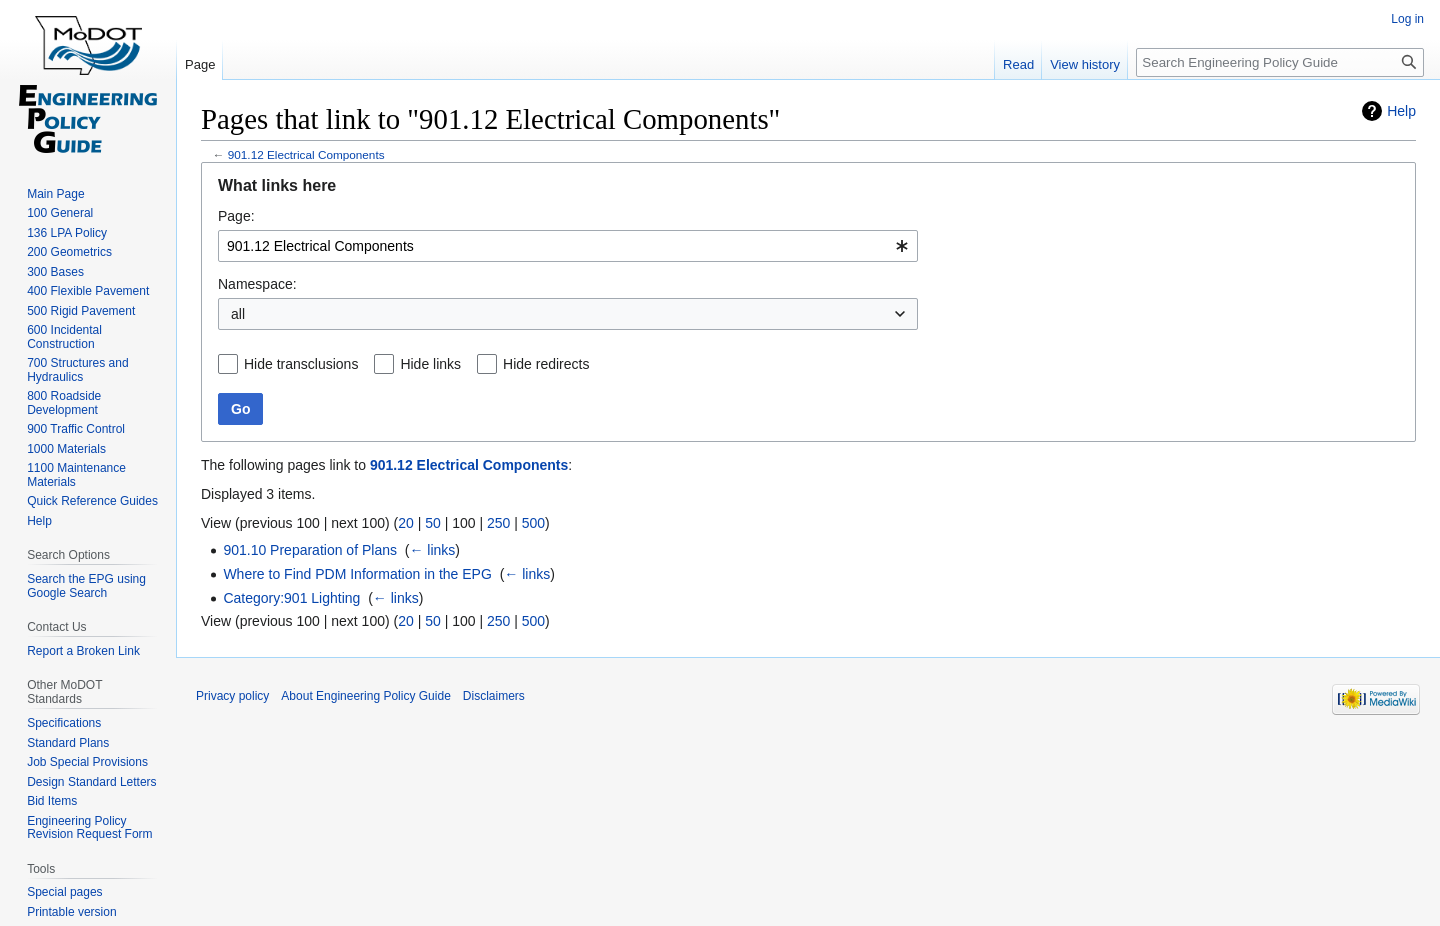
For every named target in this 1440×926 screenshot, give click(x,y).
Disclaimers (494, 696)
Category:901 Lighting (291, 598)
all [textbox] (238, 314)
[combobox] (568, 246)
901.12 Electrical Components (306, 154)
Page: (236, 216)
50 (433, 523)
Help (1401, 111)
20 (406, 523)
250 (498, 523)
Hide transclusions (301, 364)
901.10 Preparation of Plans (310, 550)
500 (533, 523)
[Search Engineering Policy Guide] (1280, 62)
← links (432, 550)
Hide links (430, 364)
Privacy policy (232, 696)
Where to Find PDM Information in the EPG (357, 574)
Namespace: (257, 284)
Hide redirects (546, 364)
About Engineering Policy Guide (365, 696)
